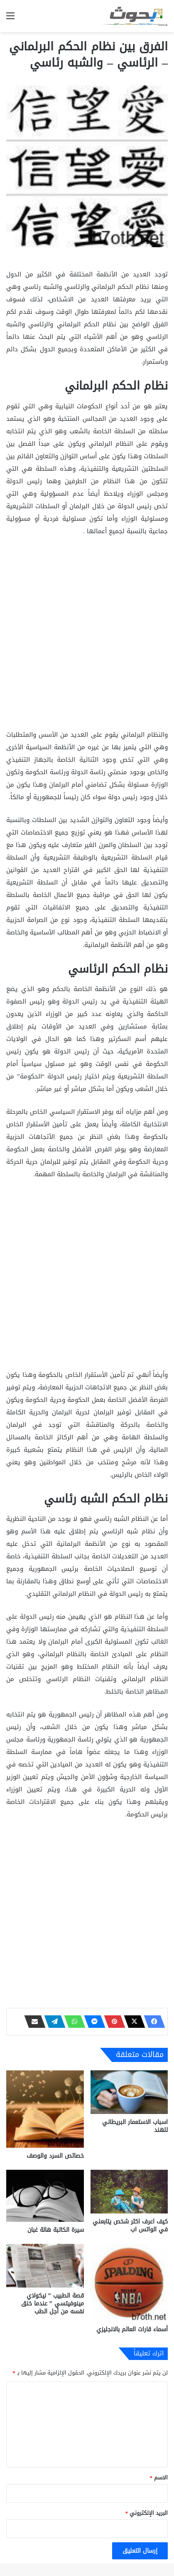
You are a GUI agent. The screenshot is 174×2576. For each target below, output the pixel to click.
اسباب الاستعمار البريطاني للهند (135, 2126)
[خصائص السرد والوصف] (45, 2109)
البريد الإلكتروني (146, 2513)
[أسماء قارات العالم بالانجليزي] (129, 2283)
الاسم (159, 2477)
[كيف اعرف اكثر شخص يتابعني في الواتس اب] (129, 2191)
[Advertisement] (87, 635)
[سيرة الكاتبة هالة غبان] (45, 2195)
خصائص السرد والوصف (55, 2155)
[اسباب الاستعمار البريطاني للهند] (129, 2092)
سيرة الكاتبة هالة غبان (55, 2230)
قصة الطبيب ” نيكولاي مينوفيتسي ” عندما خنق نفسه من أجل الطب (52, 2303)
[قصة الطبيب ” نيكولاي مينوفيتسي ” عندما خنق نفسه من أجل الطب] (45, 2266)
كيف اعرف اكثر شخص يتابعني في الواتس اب (130, 2225)
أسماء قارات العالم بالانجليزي (132, 2329)
